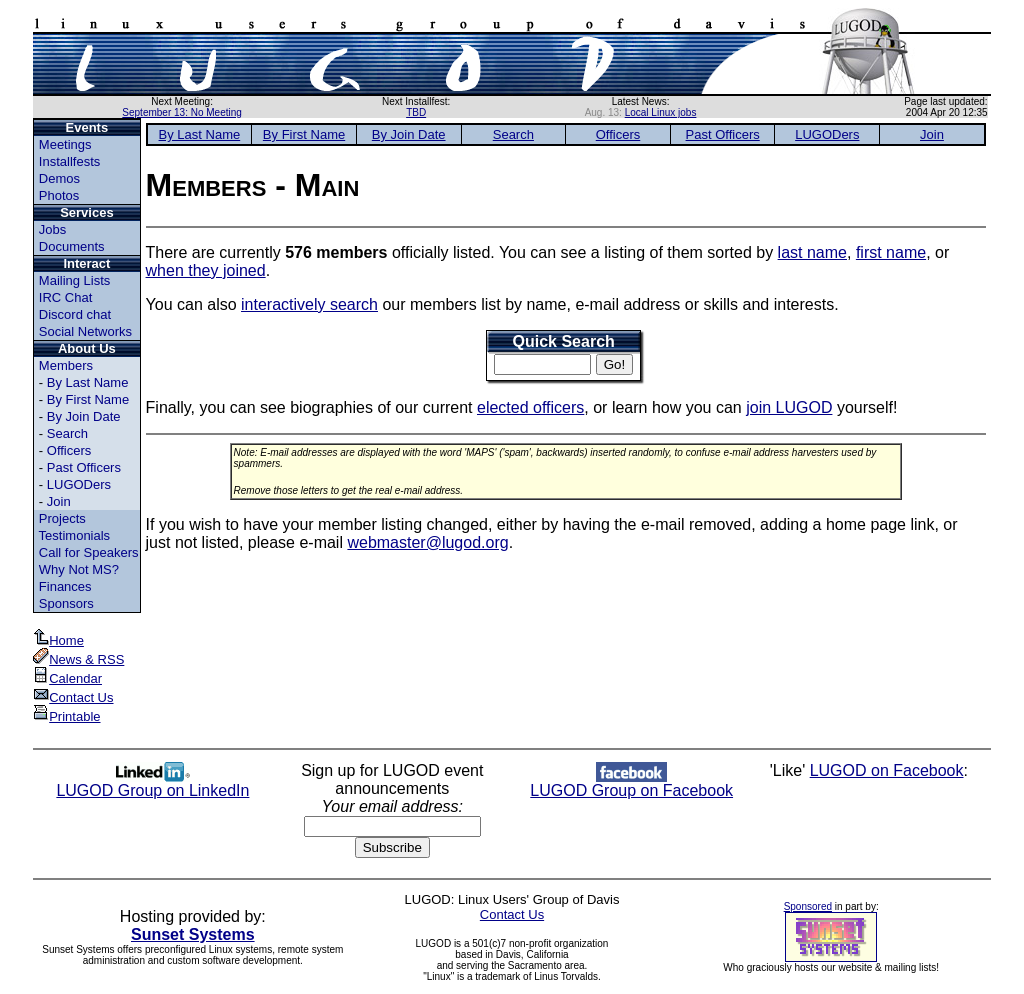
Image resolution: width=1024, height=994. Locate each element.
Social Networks (85, 331)
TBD (416, 112)
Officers (69, 450)
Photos (59, 195)
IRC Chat (65, 297)
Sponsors (66, 603)
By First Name (88, 399)
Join (59, 501)
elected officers (530, 407)
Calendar (67, 678)
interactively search (309, 304)
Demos (59, 178)
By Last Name (88, 382)
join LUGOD (789, 407)
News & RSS (78, 659)
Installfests (69, 161)
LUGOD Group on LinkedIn (152, 783)
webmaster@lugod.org (427, 542)
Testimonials (75, 535)
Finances (65, 586)
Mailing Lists (75, 280)
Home (58, 640)
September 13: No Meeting (182, 112)
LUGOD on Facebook (887, 770)
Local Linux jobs (661, 112)
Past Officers (84, 467)
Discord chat (75, 314)
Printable (66, 716)
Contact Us (73, 697)
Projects (62, 518)
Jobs (52, 229)
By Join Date (84, 416)
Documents (72, 246)
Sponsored (808, 906)
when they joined (206, 270)
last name (812, 252)
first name (891, 252)
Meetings (65, 144)
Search (67, 433)
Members (66, 365)
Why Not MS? (79, 569)
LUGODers (79, 484)
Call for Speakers (89, 552)
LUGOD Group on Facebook (631, 783)
